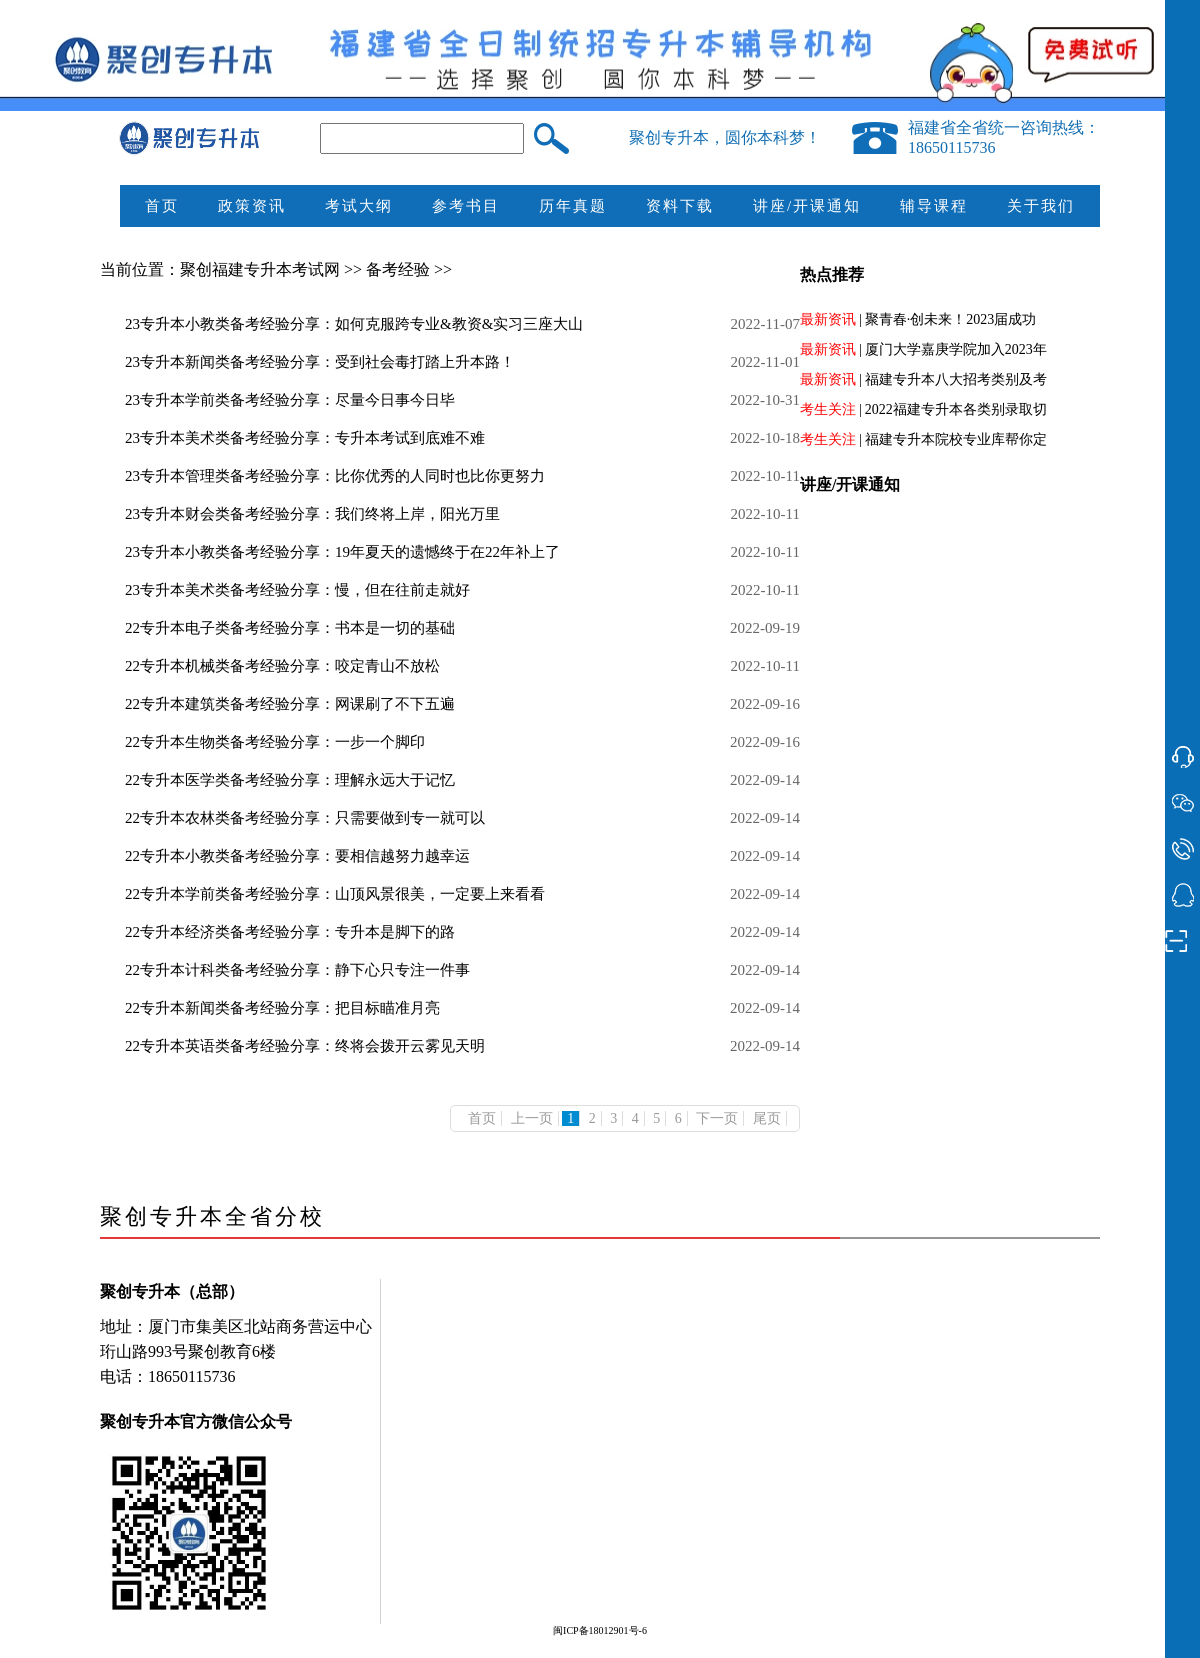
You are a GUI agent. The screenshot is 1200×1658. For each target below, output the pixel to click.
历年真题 (573, 206)
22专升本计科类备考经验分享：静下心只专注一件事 (297, 970)
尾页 (767, 1118)
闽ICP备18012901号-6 (600, 1630)
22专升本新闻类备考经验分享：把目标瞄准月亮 (282, 1008)
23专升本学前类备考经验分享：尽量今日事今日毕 (290, 400)
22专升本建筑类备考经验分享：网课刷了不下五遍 (290, 704)
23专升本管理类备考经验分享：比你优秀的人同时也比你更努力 (335, 476)
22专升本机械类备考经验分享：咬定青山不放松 (282, 666)
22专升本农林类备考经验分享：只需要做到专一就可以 (305, 818)
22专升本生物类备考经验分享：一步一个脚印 (275, 742)
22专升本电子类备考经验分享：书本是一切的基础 (290, 628)
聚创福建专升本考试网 (260, 269)
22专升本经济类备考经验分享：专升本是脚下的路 (290, 932)
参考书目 (466, 206)
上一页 (532, 1118)
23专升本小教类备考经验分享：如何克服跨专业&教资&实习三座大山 (354, 324)
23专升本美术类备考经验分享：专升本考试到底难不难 (305, 438)
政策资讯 (252, 206)
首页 (162, 206)
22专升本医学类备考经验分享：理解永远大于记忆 (290, 780)
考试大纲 (359, 206)
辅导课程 (934, 206)
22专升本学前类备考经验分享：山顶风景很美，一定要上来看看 (335, 894)
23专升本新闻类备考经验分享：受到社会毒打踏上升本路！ (320, 362)
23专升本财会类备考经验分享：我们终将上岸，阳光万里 (312, 514)
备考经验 (400, 269)
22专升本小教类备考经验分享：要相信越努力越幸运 (297, 856)
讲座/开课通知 (807, 206)
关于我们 (1041, 206)
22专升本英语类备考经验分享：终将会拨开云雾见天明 (305, 1046)
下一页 (717, 1118)
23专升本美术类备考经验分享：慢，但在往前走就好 (297, 590)
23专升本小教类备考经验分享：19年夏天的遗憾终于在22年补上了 (342, 552)
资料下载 (680, 206)
